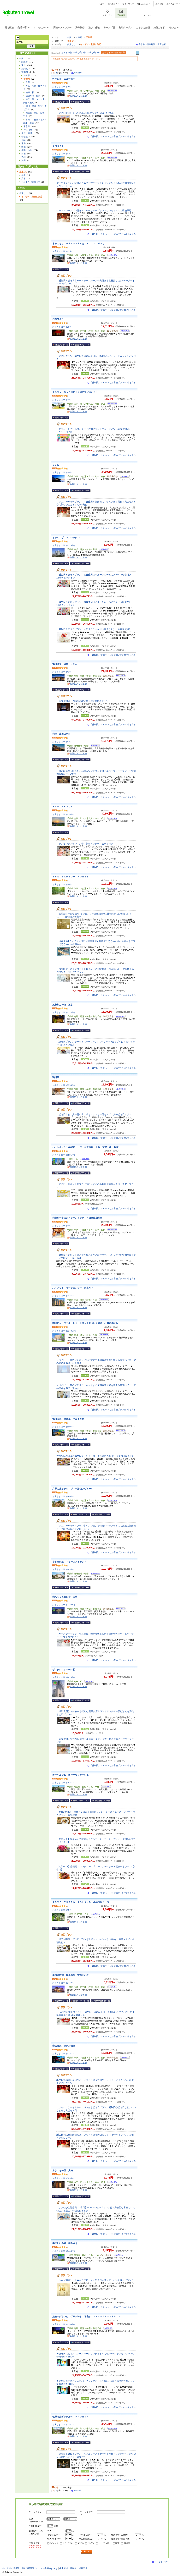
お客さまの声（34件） (63, 399)
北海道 (24, 62)
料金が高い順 (93, 52)
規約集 (73, 2568)
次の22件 (77, 73)
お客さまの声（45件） (63, 251)
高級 (23, 175)
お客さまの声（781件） (63, 1782)
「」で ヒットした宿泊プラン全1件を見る (113, 136)
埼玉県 (27, 75)
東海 (23, 143)
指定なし (71, 44)
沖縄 (23, 160)
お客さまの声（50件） (63, 472)
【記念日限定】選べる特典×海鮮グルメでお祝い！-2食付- (85, 113)
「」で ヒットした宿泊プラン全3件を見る (113, 1893)
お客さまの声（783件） (63, 1569)
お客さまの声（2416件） (64, 1677)
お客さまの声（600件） (63, 1427)
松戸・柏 (30, 92)
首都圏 (79, 37)
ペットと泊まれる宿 (30, 182)
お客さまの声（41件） (63, 672)
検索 (86, 2552)
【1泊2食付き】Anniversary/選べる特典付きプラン (82, 701)
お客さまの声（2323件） (64, 1604)
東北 (23, 65)
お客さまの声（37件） (63, 153)
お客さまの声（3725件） (64, 545)
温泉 (23, 178)
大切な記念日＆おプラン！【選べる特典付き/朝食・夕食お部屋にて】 (95, 1456)
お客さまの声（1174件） (64, 1012)
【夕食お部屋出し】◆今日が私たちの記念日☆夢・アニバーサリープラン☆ (95, 2280)
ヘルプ (101, 4)
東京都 (27, 126)
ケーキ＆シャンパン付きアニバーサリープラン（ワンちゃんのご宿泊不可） (95, 210)
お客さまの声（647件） (63, 1983)
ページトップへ (161, 2562)
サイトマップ (128, 4)
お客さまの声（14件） (63, 1225)
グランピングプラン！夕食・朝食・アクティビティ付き (84, 843)
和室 (117, 2543)
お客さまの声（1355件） (64, 2324)
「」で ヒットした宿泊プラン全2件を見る (113, 234)
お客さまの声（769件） (63, 1496)
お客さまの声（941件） (63, 1295)
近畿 (23, 147)
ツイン (91, 2543)
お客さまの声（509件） (63, 2178)
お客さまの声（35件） (63, 1910)
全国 (69, 37)
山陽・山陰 (26, 150)
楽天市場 (159, 4)
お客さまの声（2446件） (64, 2251)
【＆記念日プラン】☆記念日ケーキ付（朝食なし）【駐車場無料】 (93, 629)
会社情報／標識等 (10, 2568)
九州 (23, 157)
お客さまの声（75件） (63, 86)
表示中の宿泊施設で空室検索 (152, 44)
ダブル (80, 2543)
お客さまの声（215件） (63, 814)
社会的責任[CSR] (49, 2568)
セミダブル (68, 2543)
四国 (23, 153)
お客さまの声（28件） (63, 884)
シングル (54, 2543)
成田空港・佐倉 (33, 96)
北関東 (24, 68)
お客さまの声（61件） (63, 741)
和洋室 (127, 2543)
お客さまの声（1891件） (64, 1155)
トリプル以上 (104, 2543)
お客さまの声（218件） (63, 2424)
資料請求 (83, 2568)
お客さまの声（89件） (63, 327)
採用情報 (63, 2568)
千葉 (28, 82)
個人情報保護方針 (30, 2568)
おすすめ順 (66, 52)
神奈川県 (28, 130)
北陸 (23, 140)
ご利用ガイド (113, 4)
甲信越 (24, 136)
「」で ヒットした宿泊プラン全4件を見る (113, 655)
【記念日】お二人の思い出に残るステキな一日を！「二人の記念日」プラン (95, 1114)
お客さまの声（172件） (63, 2053)
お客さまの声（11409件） (64, 1331)
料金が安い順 (79, 52)
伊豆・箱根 (26, 133)
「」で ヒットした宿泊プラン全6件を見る (113, 995)
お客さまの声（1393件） (64, 1085)
